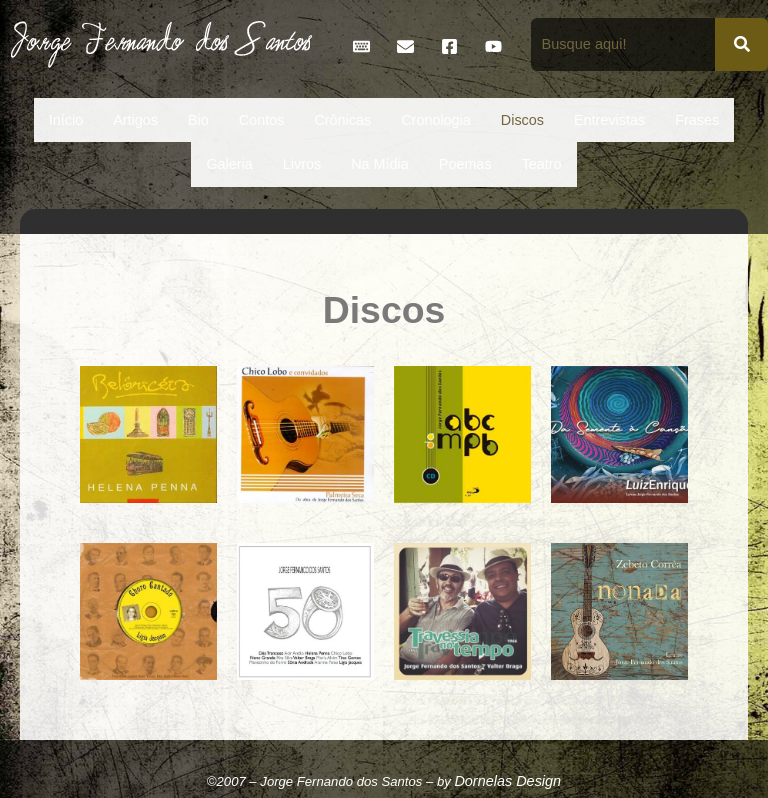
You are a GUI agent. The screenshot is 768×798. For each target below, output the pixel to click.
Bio (198, 120)
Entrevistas (609, 120)
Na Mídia (380, 164)
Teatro (542, 164)
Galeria (229, 164)
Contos (262, 120)
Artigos (135, 120)
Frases (697, 120)
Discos (522, 120)
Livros (302, 164)
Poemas (465, 164)
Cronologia (436, 120)
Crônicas (342, 120)
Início (66, 120)
